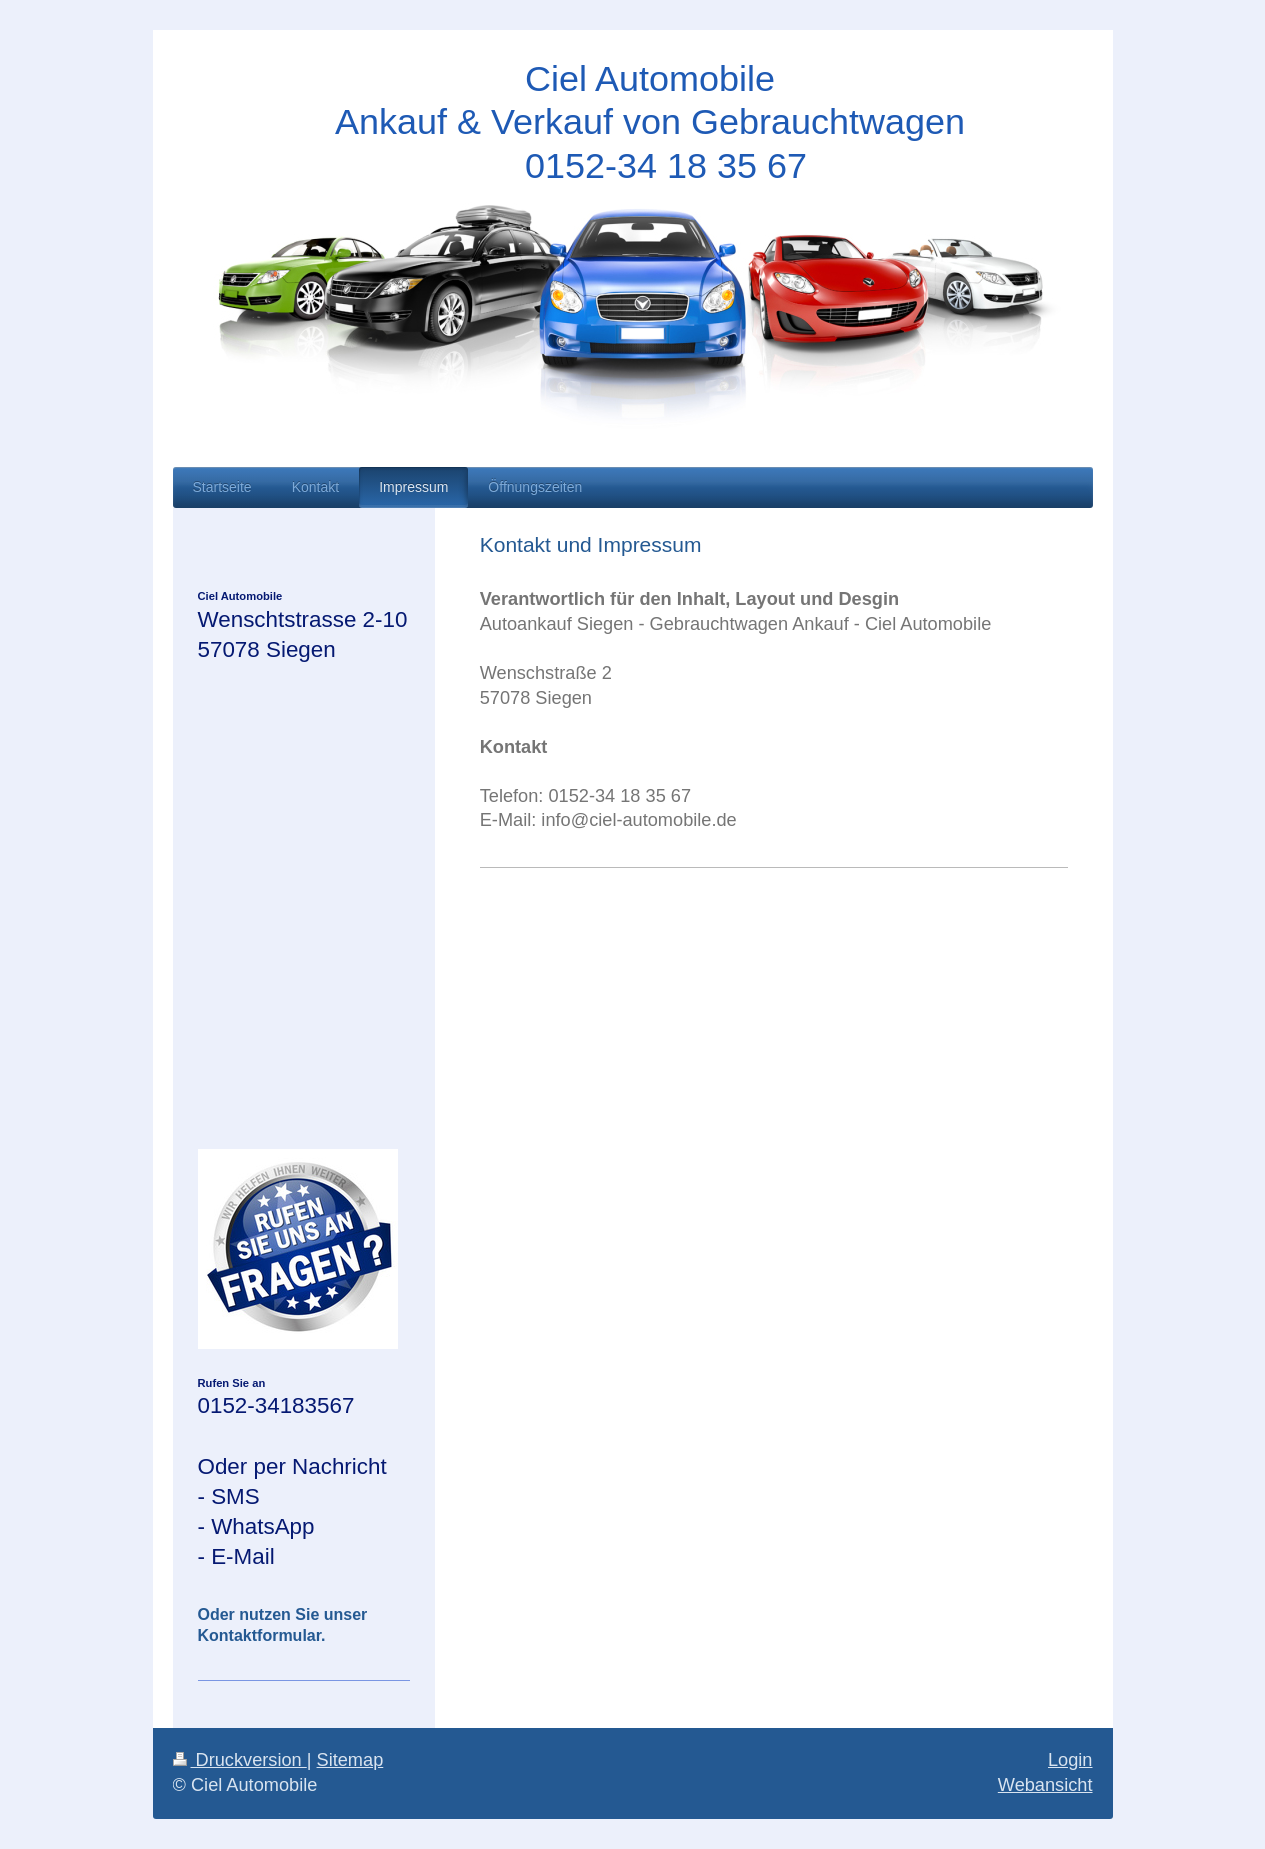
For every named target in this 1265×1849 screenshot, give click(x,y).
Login (1070, 1760)
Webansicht (1045, 1785)
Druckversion (240, 1760)
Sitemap (350, 1760)
